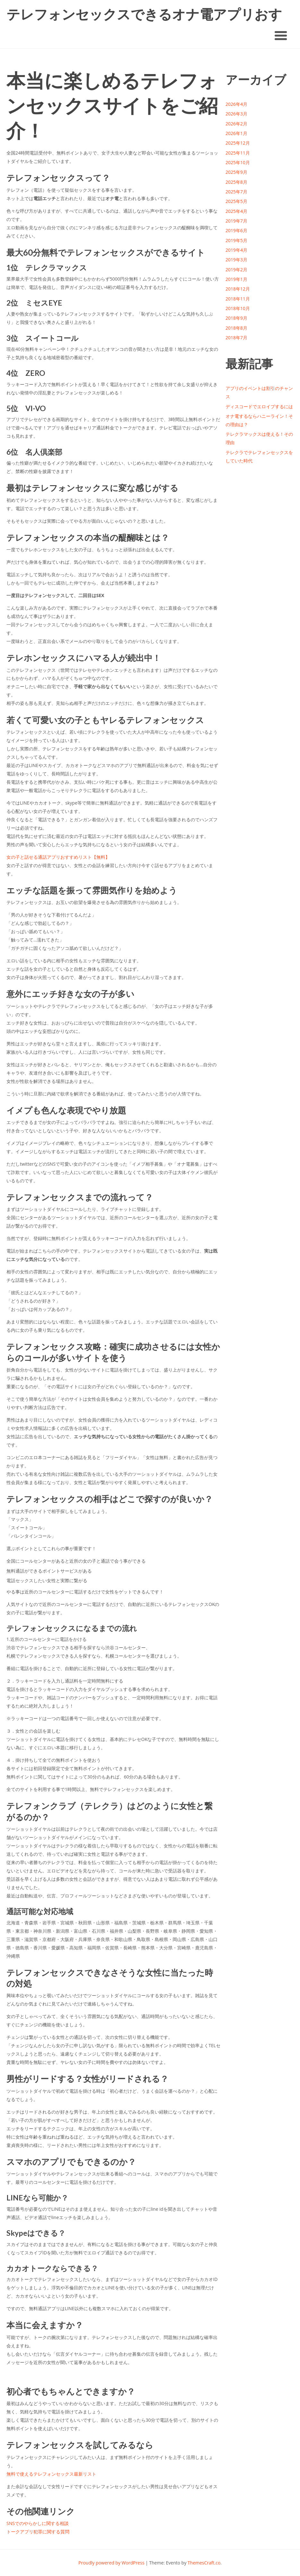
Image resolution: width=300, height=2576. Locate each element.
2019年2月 (236, 269)
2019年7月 (236, 221)
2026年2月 (236, 124)
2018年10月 (238, 308)
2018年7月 (236, 337)
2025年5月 (236, 201)
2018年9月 (236, 318)
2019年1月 (236, 279)
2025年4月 (236, 211)
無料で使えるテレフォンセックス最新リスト (51, 2474)
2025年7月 (236, 192)
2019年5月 (236, 240)
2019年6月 (236, 230)
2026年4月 (236, 104)
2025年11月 (238, 153)
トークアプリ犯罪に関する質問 (37, 2532)
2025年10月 (238, 162)
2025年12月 (238, 143)
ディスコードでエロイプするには (259, 406)
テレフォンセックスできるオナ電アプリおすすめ (144, 14)
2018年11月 (238, 299)
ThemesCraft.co (204, 2563)
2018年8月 (236, 328)
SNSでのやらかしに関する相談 (37, 2523)
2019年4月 (236, 250)
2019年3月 (236, 260)
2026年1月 (236, 133)
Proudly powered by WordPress (111, 2563)
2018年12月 (238, 289)
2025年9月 (236, 172)
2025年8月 (236, 182)
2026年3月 (236, 114)
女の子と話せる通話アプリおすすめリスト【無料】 (58, 857)
